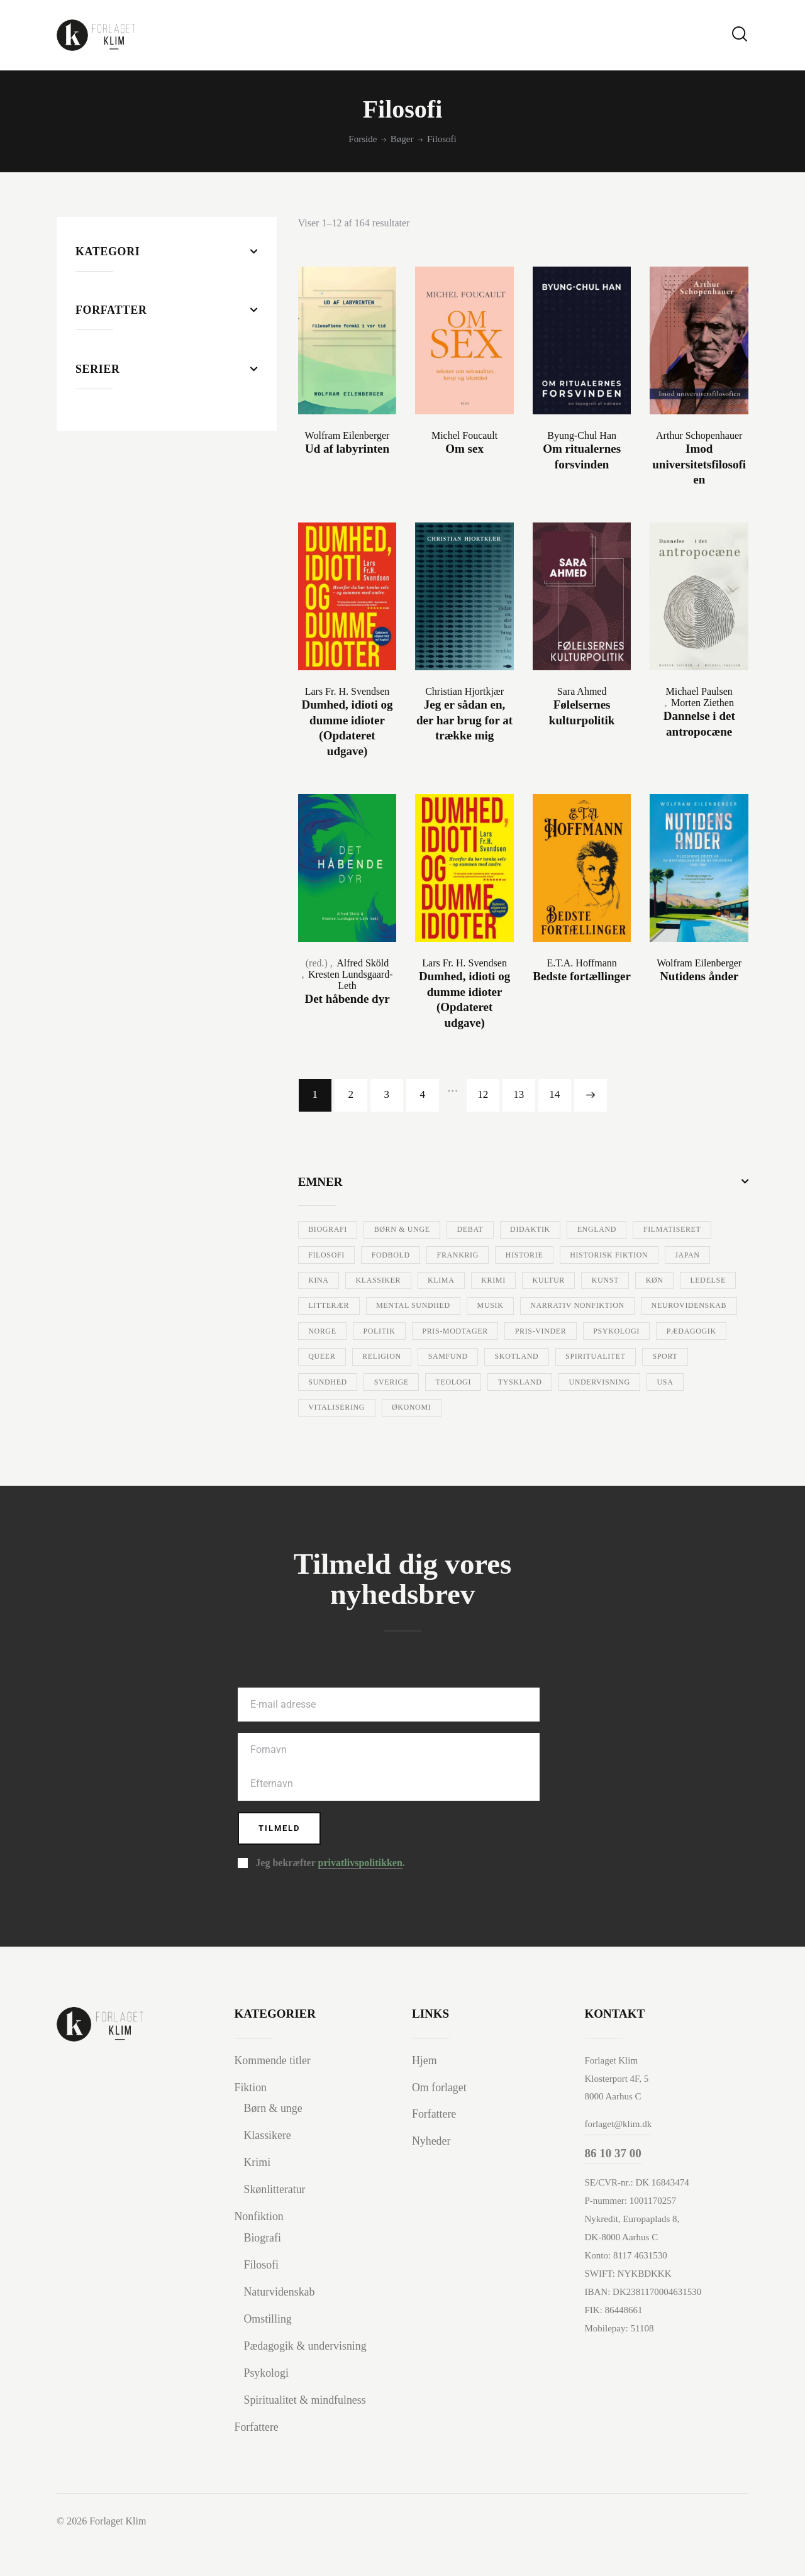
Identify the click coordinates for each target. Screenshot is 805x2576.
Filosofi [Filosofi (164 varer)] (428, 1255)
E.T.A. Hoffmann (581, 962)
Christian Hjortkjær (464, 691)
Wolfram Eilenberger (347, 435)
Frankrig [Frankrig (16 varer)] (579, 1255)
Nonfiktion (261, 2249)
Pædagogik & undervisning (309, 2378)
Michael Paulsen (699, 691)
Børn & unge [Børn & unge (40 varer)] (418, 1229)
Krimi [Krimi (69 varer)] (705, 1280)
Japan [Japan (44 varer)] (445, 1280)
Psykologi (268, 2405)
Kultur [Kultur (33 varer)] (329, 1306)
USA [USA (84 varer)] (320, 1435)
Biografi (264, 2270)
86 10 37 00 (613, 2186)
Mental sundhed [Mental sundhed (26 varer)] (685, 1306)
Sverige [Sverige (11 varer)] (406, 1409)
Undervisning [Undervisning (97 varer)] (645, 1409)
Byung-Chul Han (581, 435)
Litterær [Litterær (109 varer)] (588, 1306)
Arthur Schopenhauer (699, 435)
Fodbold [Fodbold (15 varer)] (502, 1255)
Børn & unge (275, 2141)
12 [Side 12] (482, 1094)
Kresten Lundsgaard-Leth (350, 979)
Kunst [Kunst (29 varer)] (394, 1306)
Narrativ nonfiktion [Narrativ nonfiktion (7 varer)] (425, 1332)
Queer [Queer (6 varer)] (693, 1358)
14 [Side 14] (554, 1094)
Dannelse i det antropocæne (699, 723)
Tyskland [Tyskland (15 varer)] (554, 1409)
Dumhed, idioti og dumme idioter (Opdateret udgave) (346, 728)
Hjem (425, 2092)
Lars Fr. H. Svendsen (347, 691)
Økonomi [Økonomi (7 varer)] (479, 1435)
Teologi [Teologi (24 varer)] (477, 1409)
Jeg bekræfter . (329, 1895)
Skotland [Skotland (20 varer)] (488, 1383)
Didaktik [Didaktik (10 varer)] (565, 1229)
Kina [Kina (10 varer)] (502, 1280)
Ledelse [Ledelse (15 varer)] (513, 1306)
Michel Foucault (464, 435)
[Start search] (739, 34)
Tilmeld (286, 1859)
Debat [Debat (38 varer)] (496, 1229)
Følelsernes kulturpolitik (582, 712)
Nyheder (432, 2174)
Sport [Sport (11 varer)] (658, 1383)
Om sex (464, 448)
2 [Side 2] (350, 1094)
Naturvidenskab (281, 2324)
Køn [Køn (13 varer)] (452, 1306)
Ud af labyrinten (347, 448)
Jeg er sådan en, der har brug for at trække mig (464, 720)
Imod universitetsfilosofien (699, 464)
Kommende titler (275, 2092)
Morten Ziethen (702, 702)
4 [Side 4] (422, 1094)
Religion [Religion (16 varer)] (333, 1383)
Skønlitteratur (276, 2222)
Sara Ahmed (582, 691)
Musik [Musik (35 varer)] (325, 1332)
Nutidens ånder (699, 975)
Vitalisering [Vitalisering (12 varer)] (393, 1435)
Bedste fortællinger (582, 975)
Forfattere (258, 2459)
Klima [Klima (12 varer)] (644, 1280)
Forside (362, 139)
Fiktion (252, 2119)
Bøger (402, 139)
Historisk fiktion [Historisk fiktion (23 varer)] (355, 1280)
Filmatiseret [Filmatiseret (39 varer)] (343, 1255)
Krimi (258, 2195)
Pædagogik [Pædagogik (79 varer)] (618, 1358)
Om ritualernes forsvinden (582, 456)
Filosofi (262, 2297)
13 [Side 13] (518, 1094)
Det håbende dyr (346, 998)
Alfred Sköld (362, 962)
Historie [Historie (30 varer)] (656, 1255)
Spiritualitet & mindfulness (309, 2432)
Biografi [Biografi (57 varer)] (333, 1229)
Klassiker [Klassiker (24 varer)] (572, 1280)
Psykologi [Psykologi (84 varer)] (532, 1358)
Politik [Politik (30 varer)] (706, 1332)
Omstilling (269, 2351)
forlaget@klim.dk (618, 2157)
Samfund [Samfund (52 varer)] (408, 1383)
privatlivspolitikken (360, 1896)
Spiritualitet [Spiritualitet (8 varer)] (577, 1383)
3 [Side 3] (386, 1094)
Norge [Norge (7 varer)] (641, 1332)
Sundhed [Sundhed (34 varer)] (332, 1409)
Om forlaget (441, 2119)
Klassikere (269, 2168)
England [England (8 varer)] (642, 1229)
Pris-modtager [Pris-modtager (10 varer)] (347, 1358)
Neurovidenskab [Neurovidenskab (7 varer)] (551, 1332)
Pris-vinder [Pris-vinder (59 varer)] (445, 1358)
